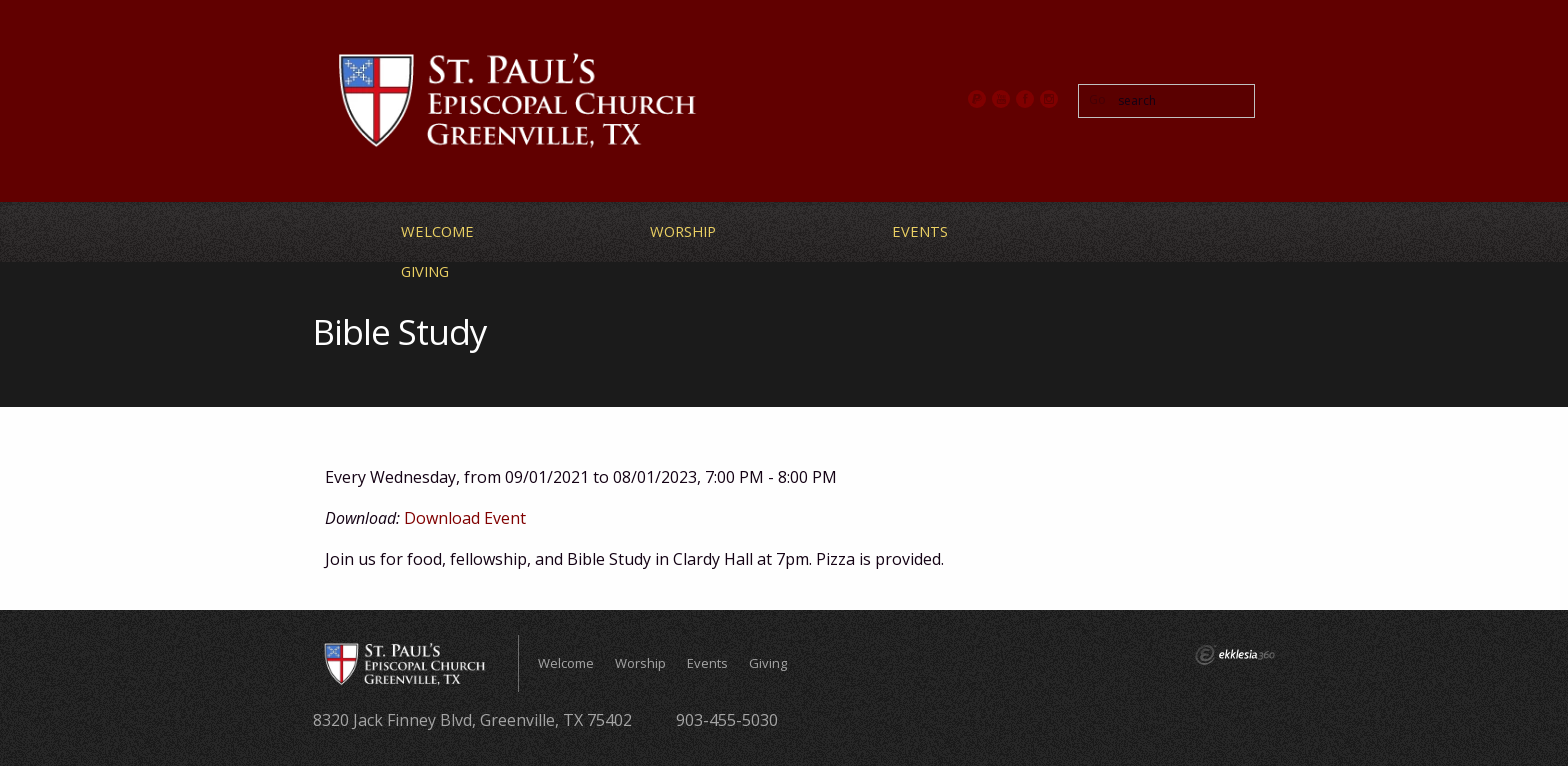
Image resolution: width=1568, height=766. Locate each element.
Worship (683, 231)
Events (920, 231)
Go (1097, 99)
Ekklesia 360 (1235, 655)
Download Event (465, 518)
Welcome (437, 231)
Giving (425, 271)
